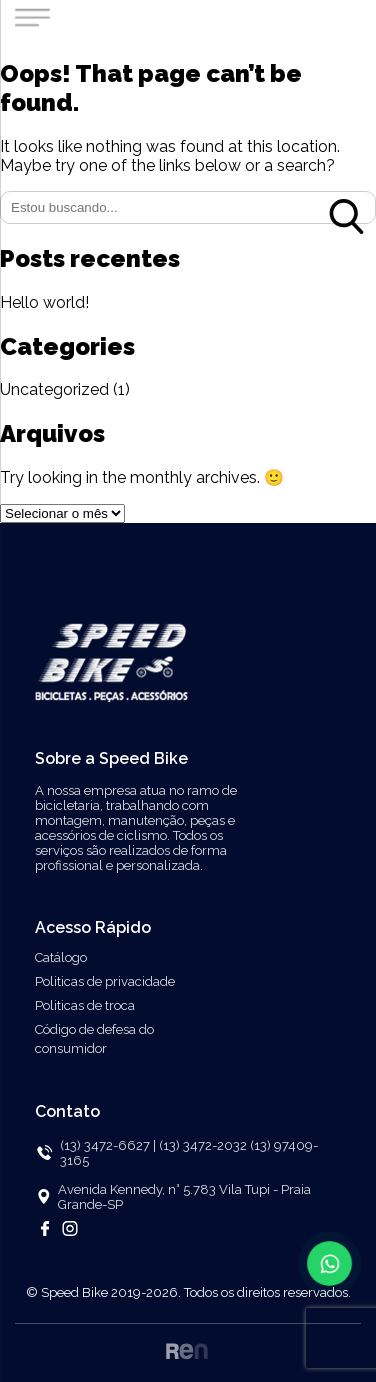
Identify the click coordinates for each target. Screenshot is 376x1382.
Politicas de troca (85, 1005)
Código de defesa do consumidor (94, 1039)
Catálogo (61, 957)
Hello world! (44, 302)
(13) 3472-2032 (204, 1145)
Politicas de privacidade (105, 981)
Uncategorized (54, 389)
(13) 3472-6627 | (108, 1145)
